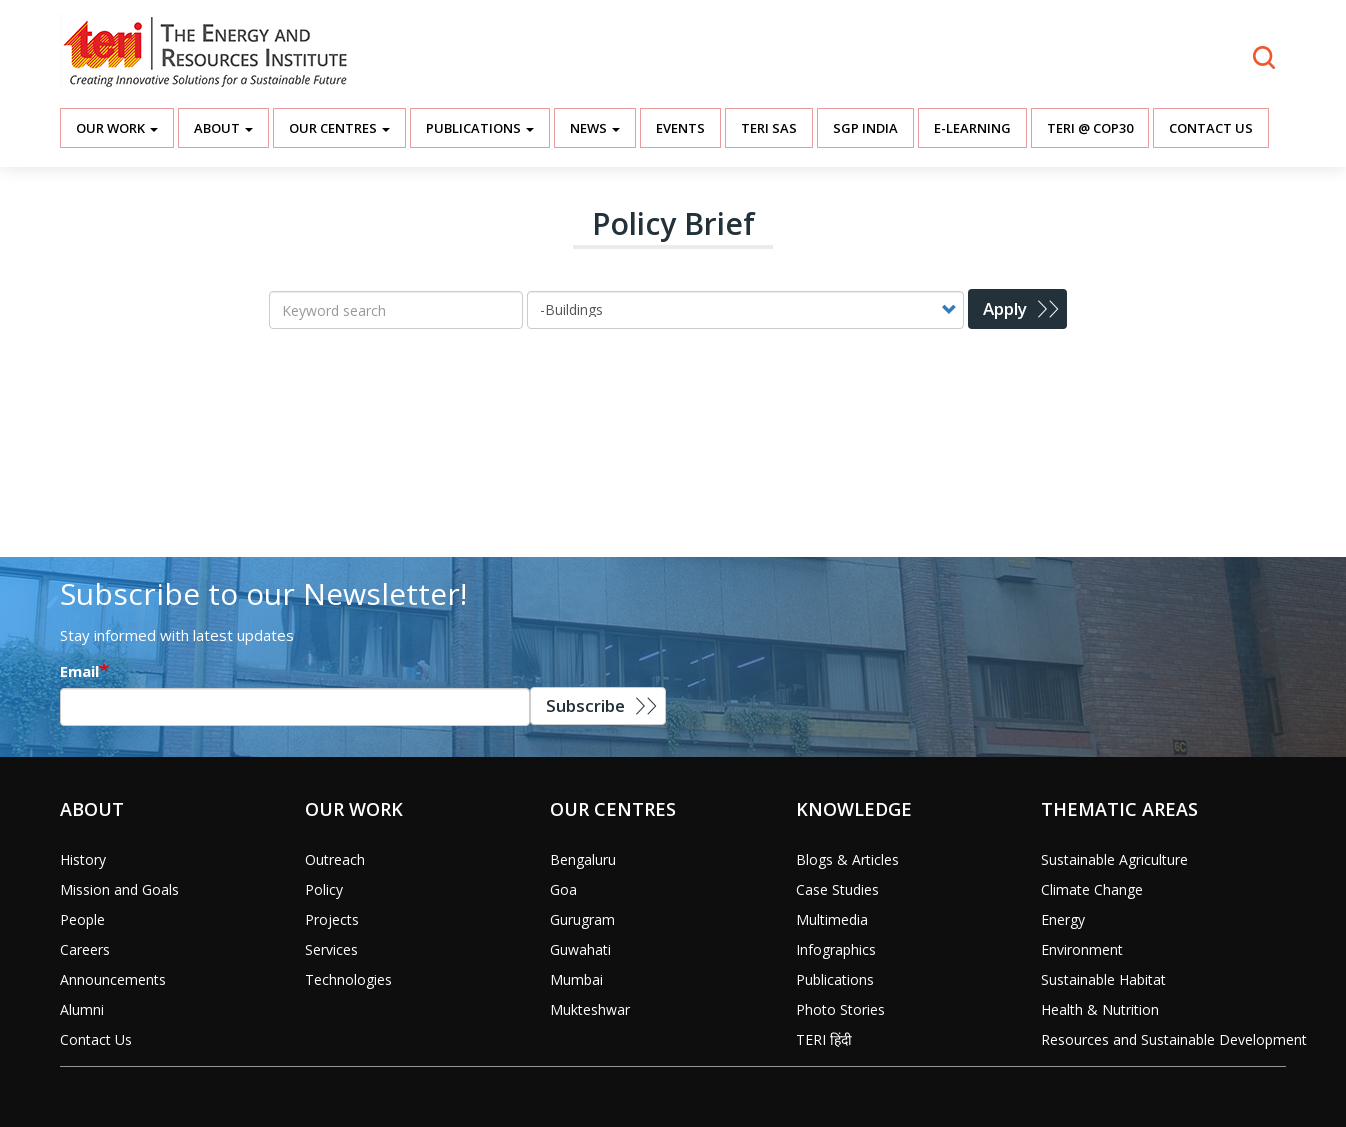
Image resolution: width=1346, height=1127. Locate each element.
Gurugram (582, 919)
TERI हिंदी (824, 1039)
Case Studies (837, 889)
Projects (332, 919)
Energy (1063, 919)
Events (680, 128)
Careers (85, 949)
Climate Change (1092, 889)
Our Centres (339, 128)
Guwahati (580, 949)
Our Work (117, 128)
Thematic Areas (1119, 809)
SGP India (865, 128)
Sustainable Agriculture (1114, 859)
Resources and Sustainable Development (1174, 1039)
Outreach (335, 859)
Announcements (113, 979)
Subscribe (585, 705)
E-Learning (972, 128)
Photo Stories (840, 1009)
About (223, 128)
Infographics (836, 949)
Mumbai (576, 979)
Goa (563, 889)
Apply (1005, 308)
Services (331, 949)
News (595, 128)
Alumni (82, 1009)
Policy (324, 889)
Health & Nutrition (1100, 1009)
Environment (1082, 949)
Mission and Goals (119, 889)
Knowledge (854, 809)
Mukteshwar (590, 1009)
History (83, 859)
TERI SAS (769, 128)
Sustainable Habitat (1103, 979)
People (82, 919)
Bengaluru (583, 859)
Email (79, 671)
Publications (480, 128)
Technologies (348, 979)
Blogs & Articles (847, 859)
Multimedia (832, 919)
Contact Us (1211, 128)
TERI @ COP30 (1090, 128)
